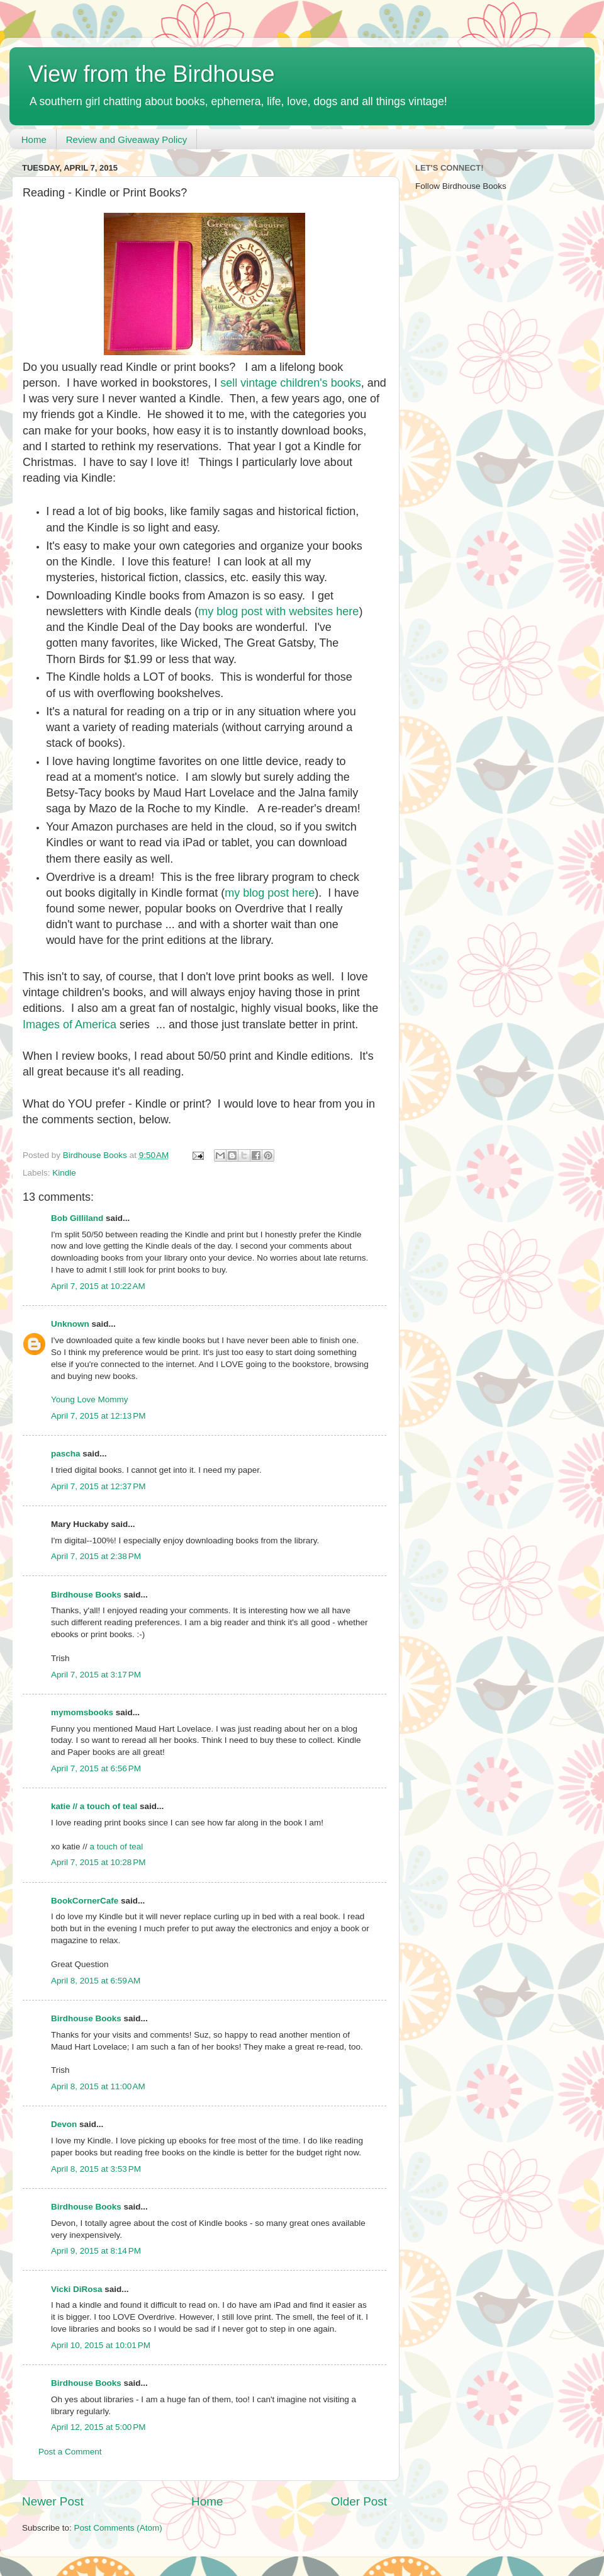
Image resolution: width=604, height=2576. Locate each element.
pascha (66, 1453)
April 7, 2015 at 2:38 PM (96, 1556)
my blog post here (270, 893)
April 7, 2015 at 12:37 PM (98, 1486)
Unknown (70, 1324)
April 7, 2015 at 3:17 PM (96, 1674)
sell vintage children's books (290, 383)
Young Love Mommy (89, 1399)
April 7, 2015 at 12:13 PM (98, 1416)
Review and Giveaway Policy (126, 139)
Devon (64, 2124)
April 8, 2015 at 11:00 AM (98, 2086)
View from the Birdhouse (151, 74)
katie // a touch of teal (94, 1806)
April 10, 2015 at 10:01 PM (100, 2345)
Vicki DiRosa (77, 2289)
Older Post (359, 2501)
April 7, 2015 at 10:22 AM (98, 1286)
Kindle (64, 1172)
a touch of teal (116, 1846)
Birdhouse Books (86, 1594)
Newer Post (53, 2501)
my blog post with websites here (278, 611)
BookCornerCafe (84, 1900)
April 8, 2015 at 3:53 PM (96, 2169)
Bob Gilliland (77, 1218)
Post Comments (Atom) (118, 2528)
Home (34, 139)
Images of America (69, 1024)
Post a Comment (70, 2451)
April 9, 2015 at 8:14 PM (96, 2250)
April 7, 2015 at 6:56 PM (96, 1768)
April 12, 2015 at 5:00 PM (98, 2427)
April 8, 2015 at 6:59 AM (95, 1980)
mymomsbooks (82, 1712)
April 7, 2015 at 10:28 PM (98, 1862)
